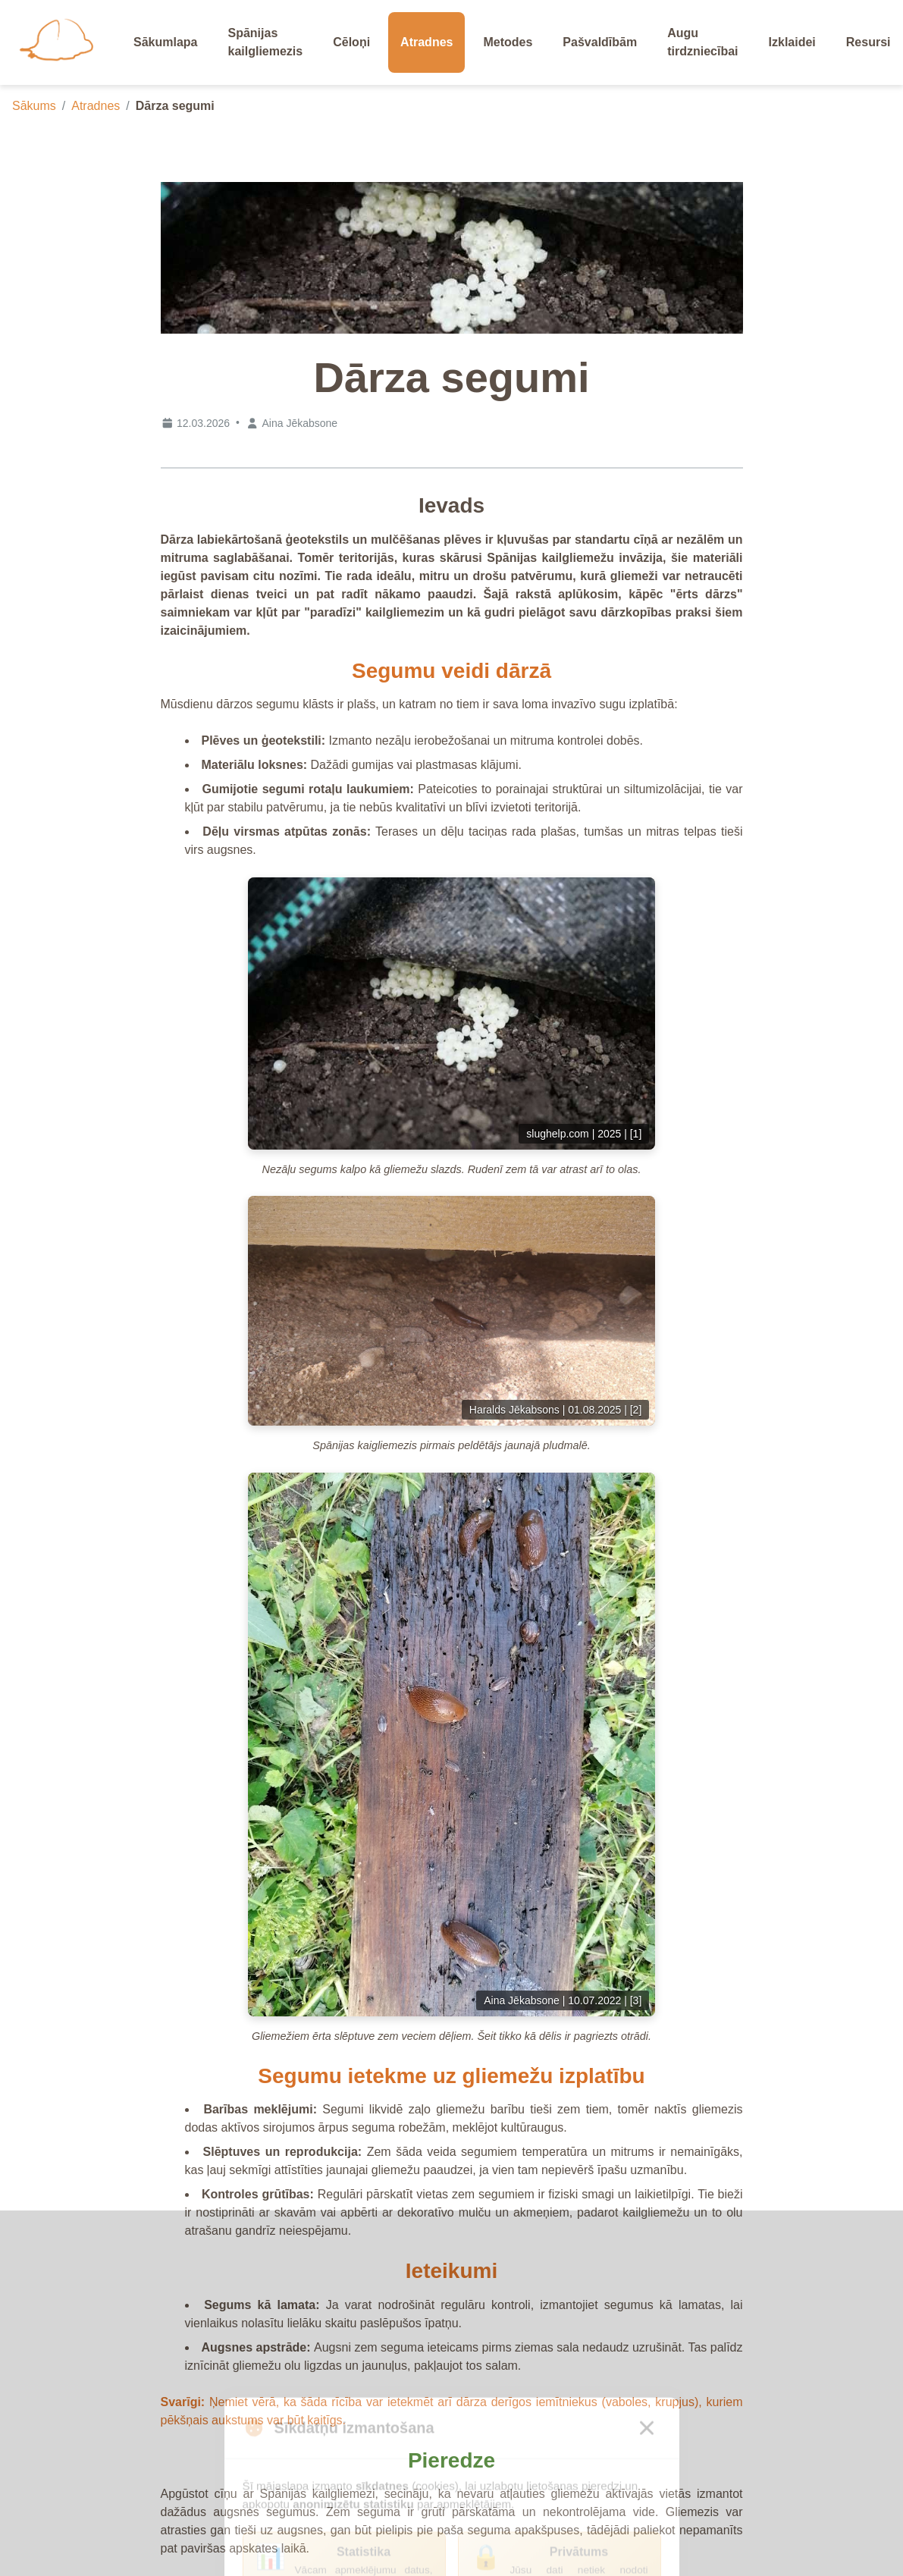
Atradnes (95, 105)
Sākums (34, 105)
